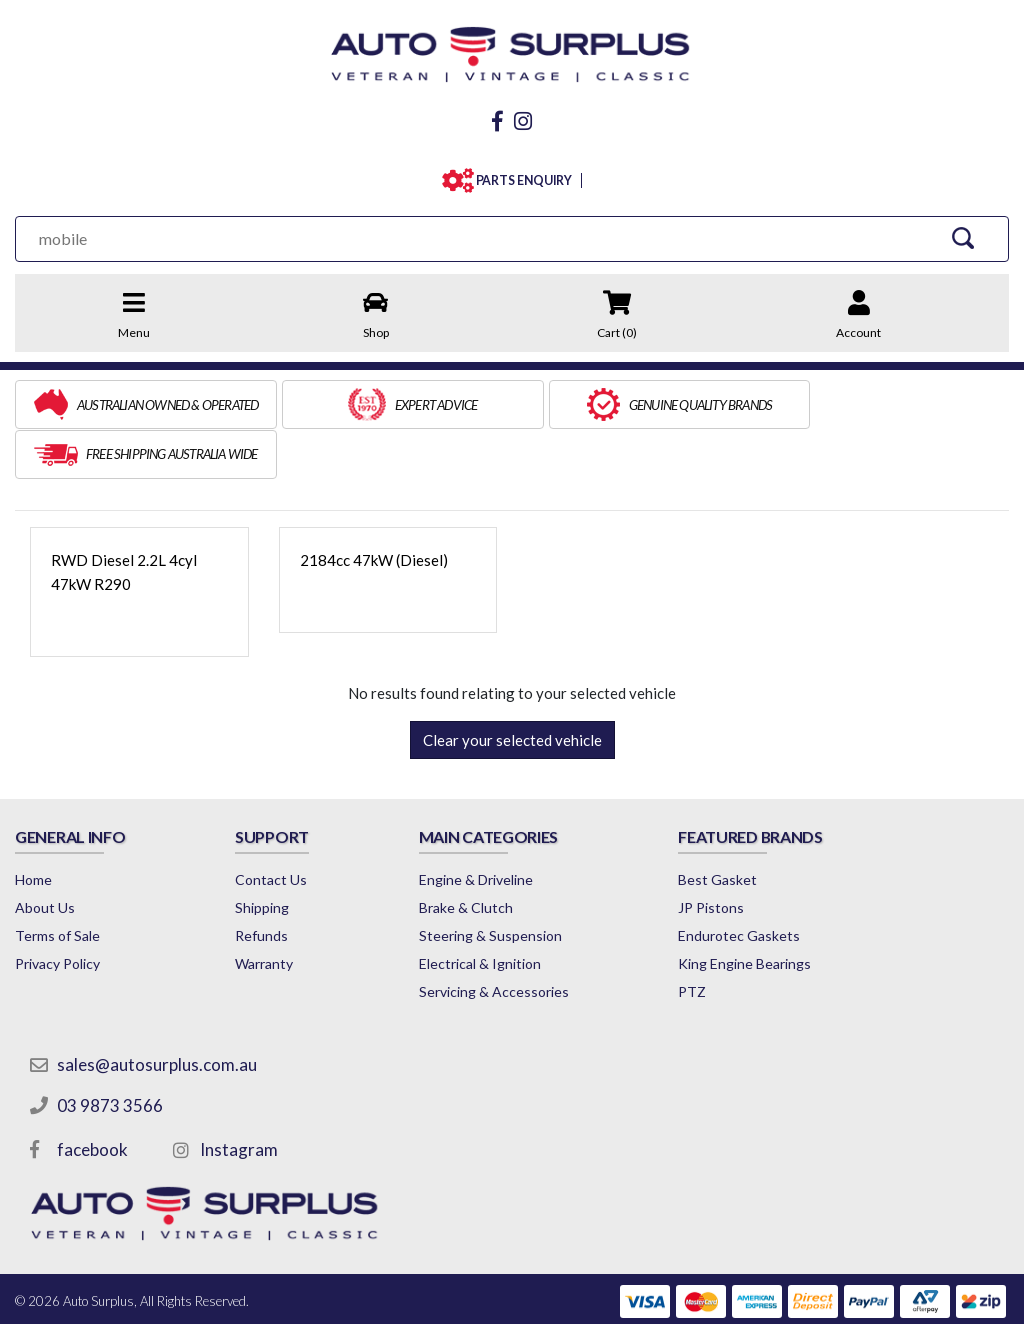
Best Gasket (724, 827)
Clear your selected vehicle (512, 688)
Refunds (263, 883)
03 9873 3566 (110, 1053)
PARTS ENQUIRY (519, 178)
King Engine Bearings (751, 911)
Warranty (266, 911)
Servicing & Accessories (498, 939)
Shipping (264, 855)
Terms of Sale (57, 883)
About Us (45, 855)
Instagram (239, 1097)
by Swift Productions (864, 1297)
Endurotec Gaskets (746, 883)
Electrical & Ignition (484, 911)
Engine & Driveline (480, 827)
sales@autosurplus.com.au (157, 1012)
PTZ (699, 939)
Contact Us (273, 827)
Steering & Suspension (494, 883)
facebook (92, 1097)
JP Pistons (718, 855)
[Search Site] (963, 235)
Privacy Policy (57, 911)
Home (33, 827)
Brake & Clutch (470, 855)
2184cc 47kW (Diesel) (374, 508)
